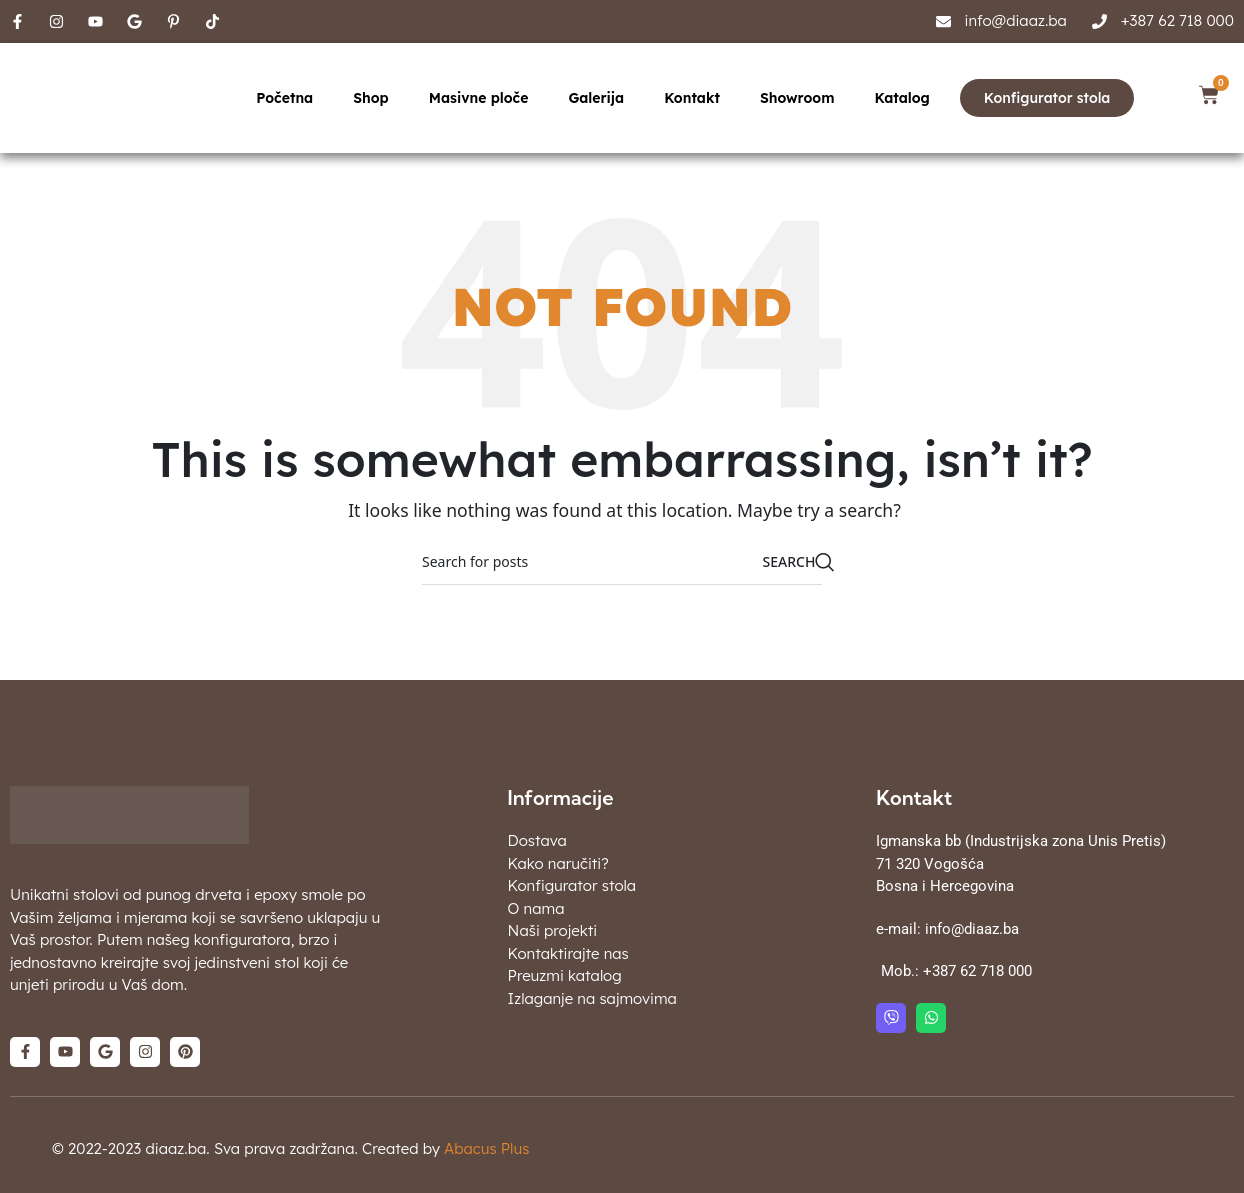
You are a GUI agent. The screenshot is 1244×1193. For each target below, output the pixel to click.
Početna (284, 98)
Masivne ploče (479, 98)
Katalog (901, 98)
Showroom (797, 98)
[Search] (622, 562)
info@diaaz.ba (972, 929)
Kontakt (692, 98)
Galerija (596, 98)
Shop (371, 98)
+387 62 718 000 (977, 971)
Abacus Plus (486, 1148)
